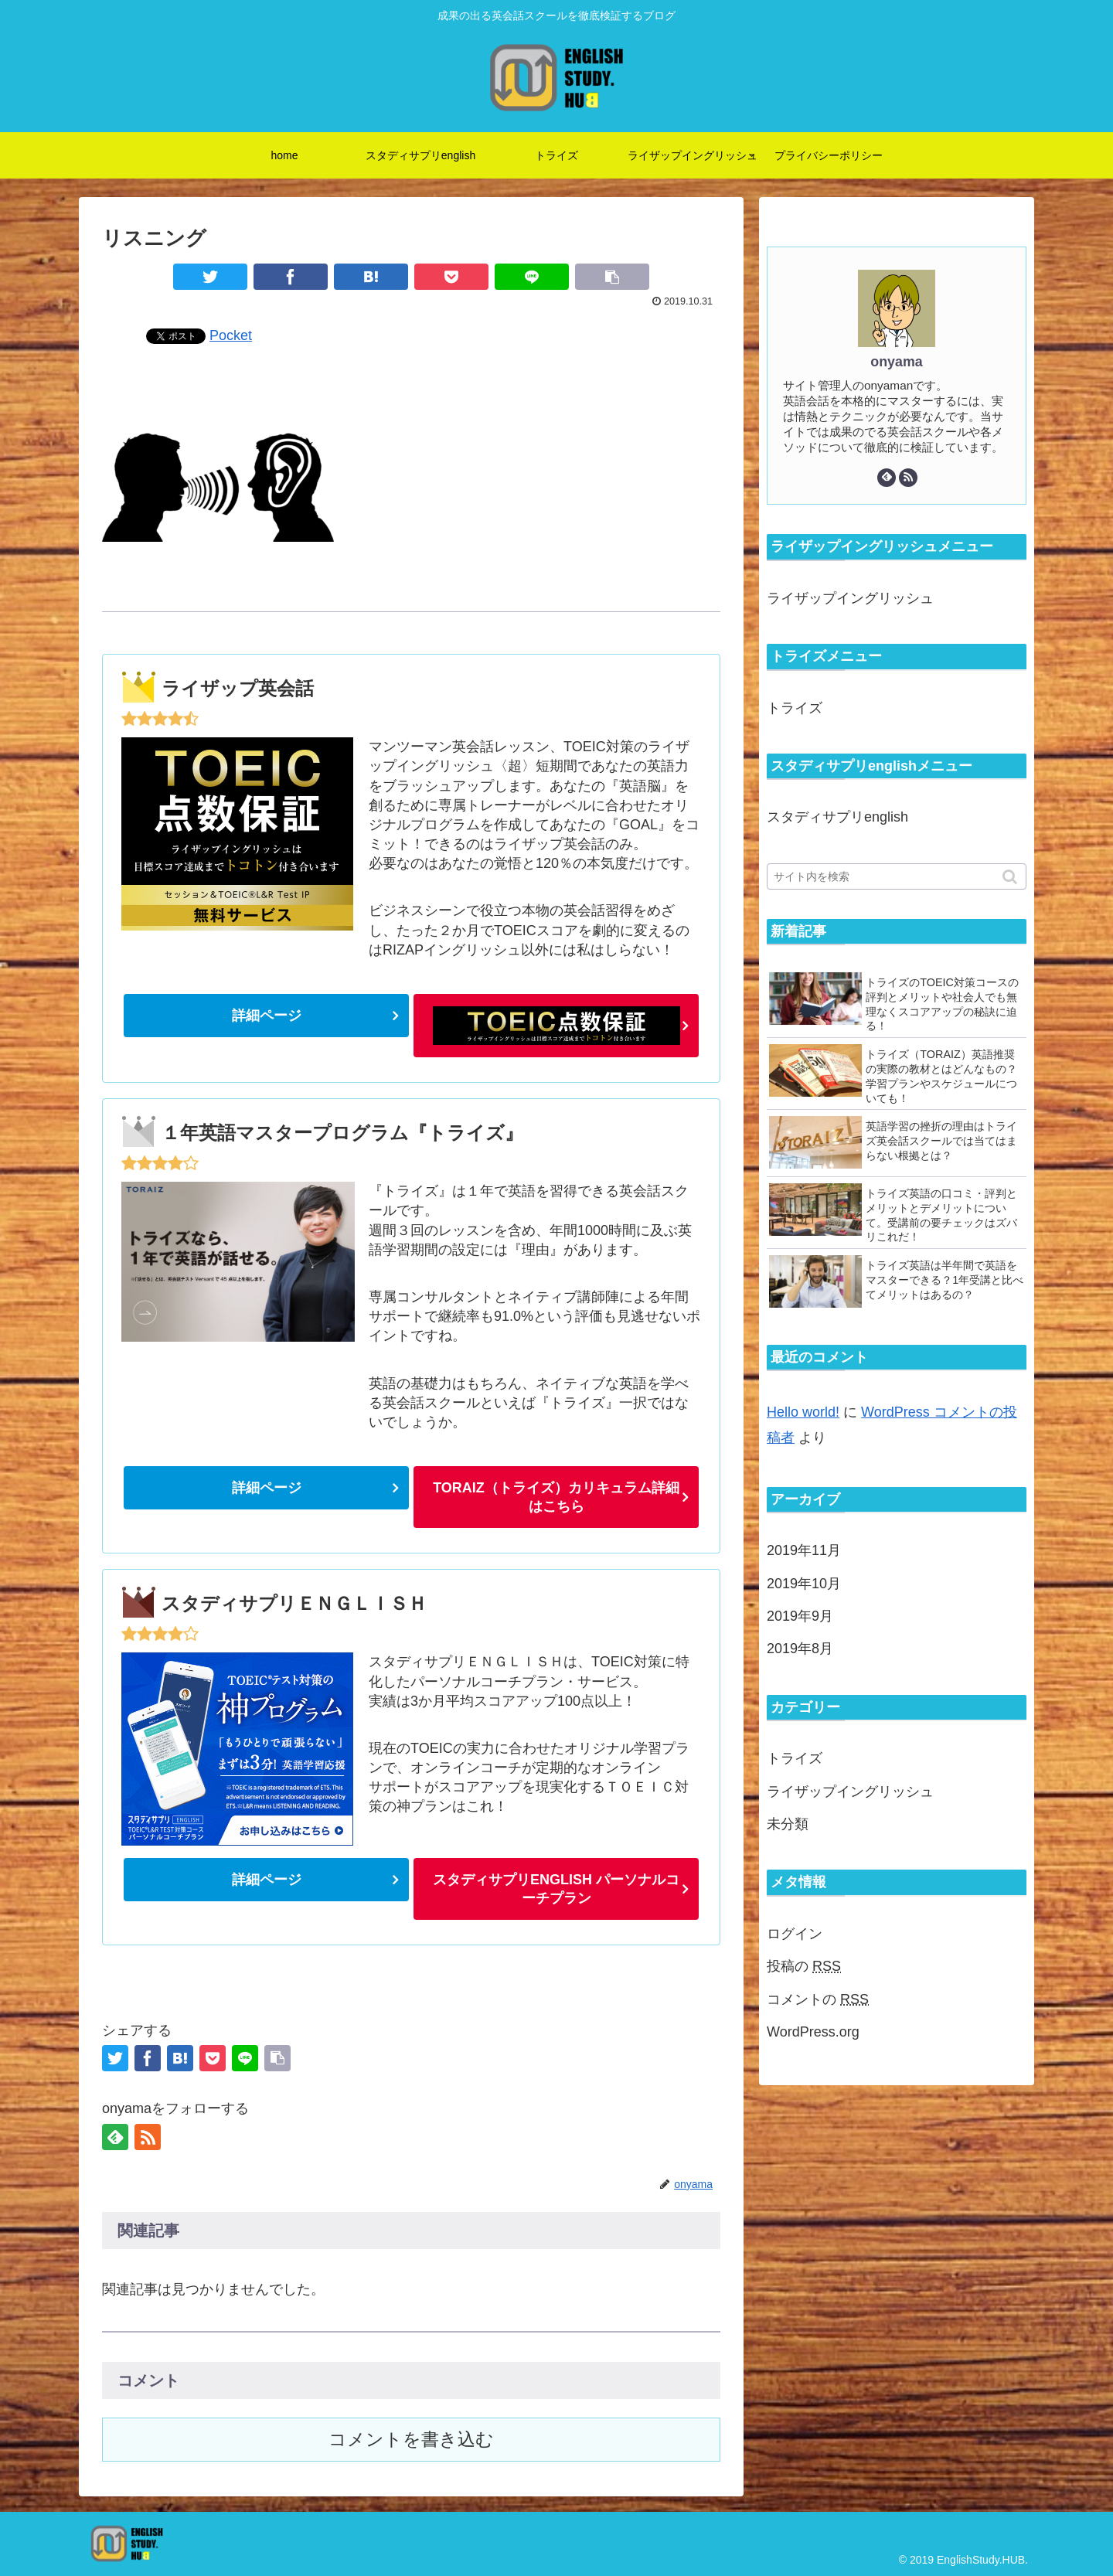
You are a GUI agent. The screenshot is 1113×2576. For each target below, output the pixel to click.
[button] (1011, 876)
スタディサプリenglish (837, 817)
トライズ (794, 708)
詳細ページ (266, 1015)
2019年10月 (804, 1583)
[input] (896, 876)
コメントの (818, 1999)
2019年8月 (800, 1648)
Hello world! (803, 1412)
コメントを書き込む (411, 2439)
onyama (896, 361)
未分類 (787, 1824)
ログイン (794, 1933)
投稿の (804, 1966)
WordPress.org (813, 2032)
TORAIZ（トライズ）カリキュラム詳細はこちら (556, 1497)
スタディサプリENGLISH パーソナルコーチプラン (556, 1889)
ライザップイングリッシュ (850, 598)
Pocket (230, 335)
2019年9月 (800, 1616)
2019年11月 (804, 1550)
